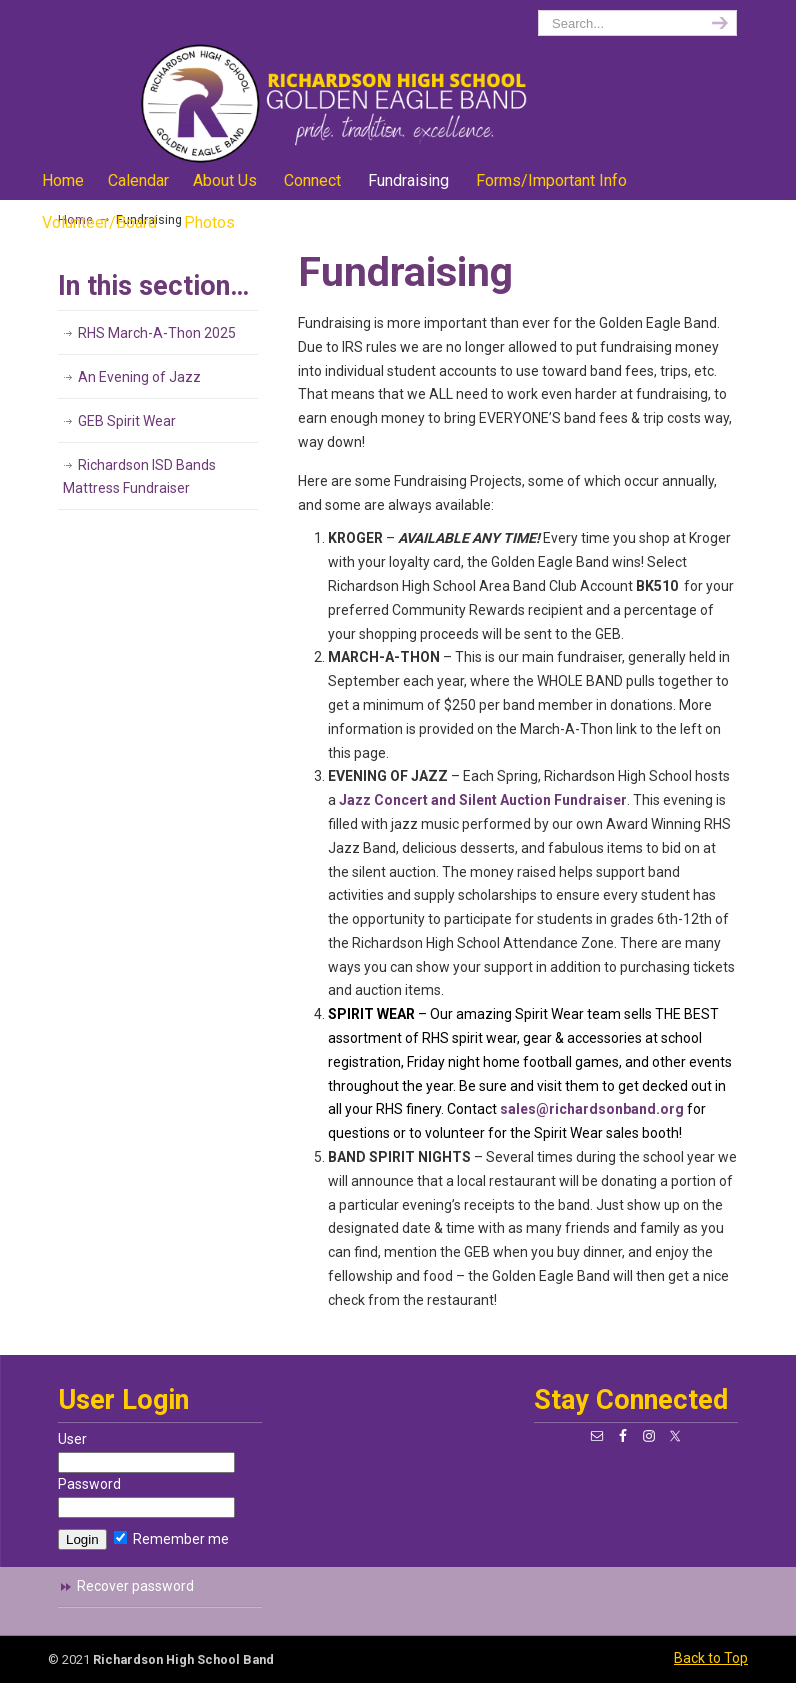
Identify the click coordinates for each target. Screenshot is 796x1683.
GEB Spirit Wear (127, 421)
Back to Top (711, 1658)
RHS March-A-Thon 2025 (157, 333)
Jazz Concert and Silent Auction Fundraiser (483, 800)
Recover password (135, 1586)
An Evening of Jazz (139, 377)
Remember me (171, 1539)
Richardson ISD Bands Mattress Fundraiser (139, 477)
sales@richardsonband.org (592, 1109)
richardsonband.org (338, 85)
